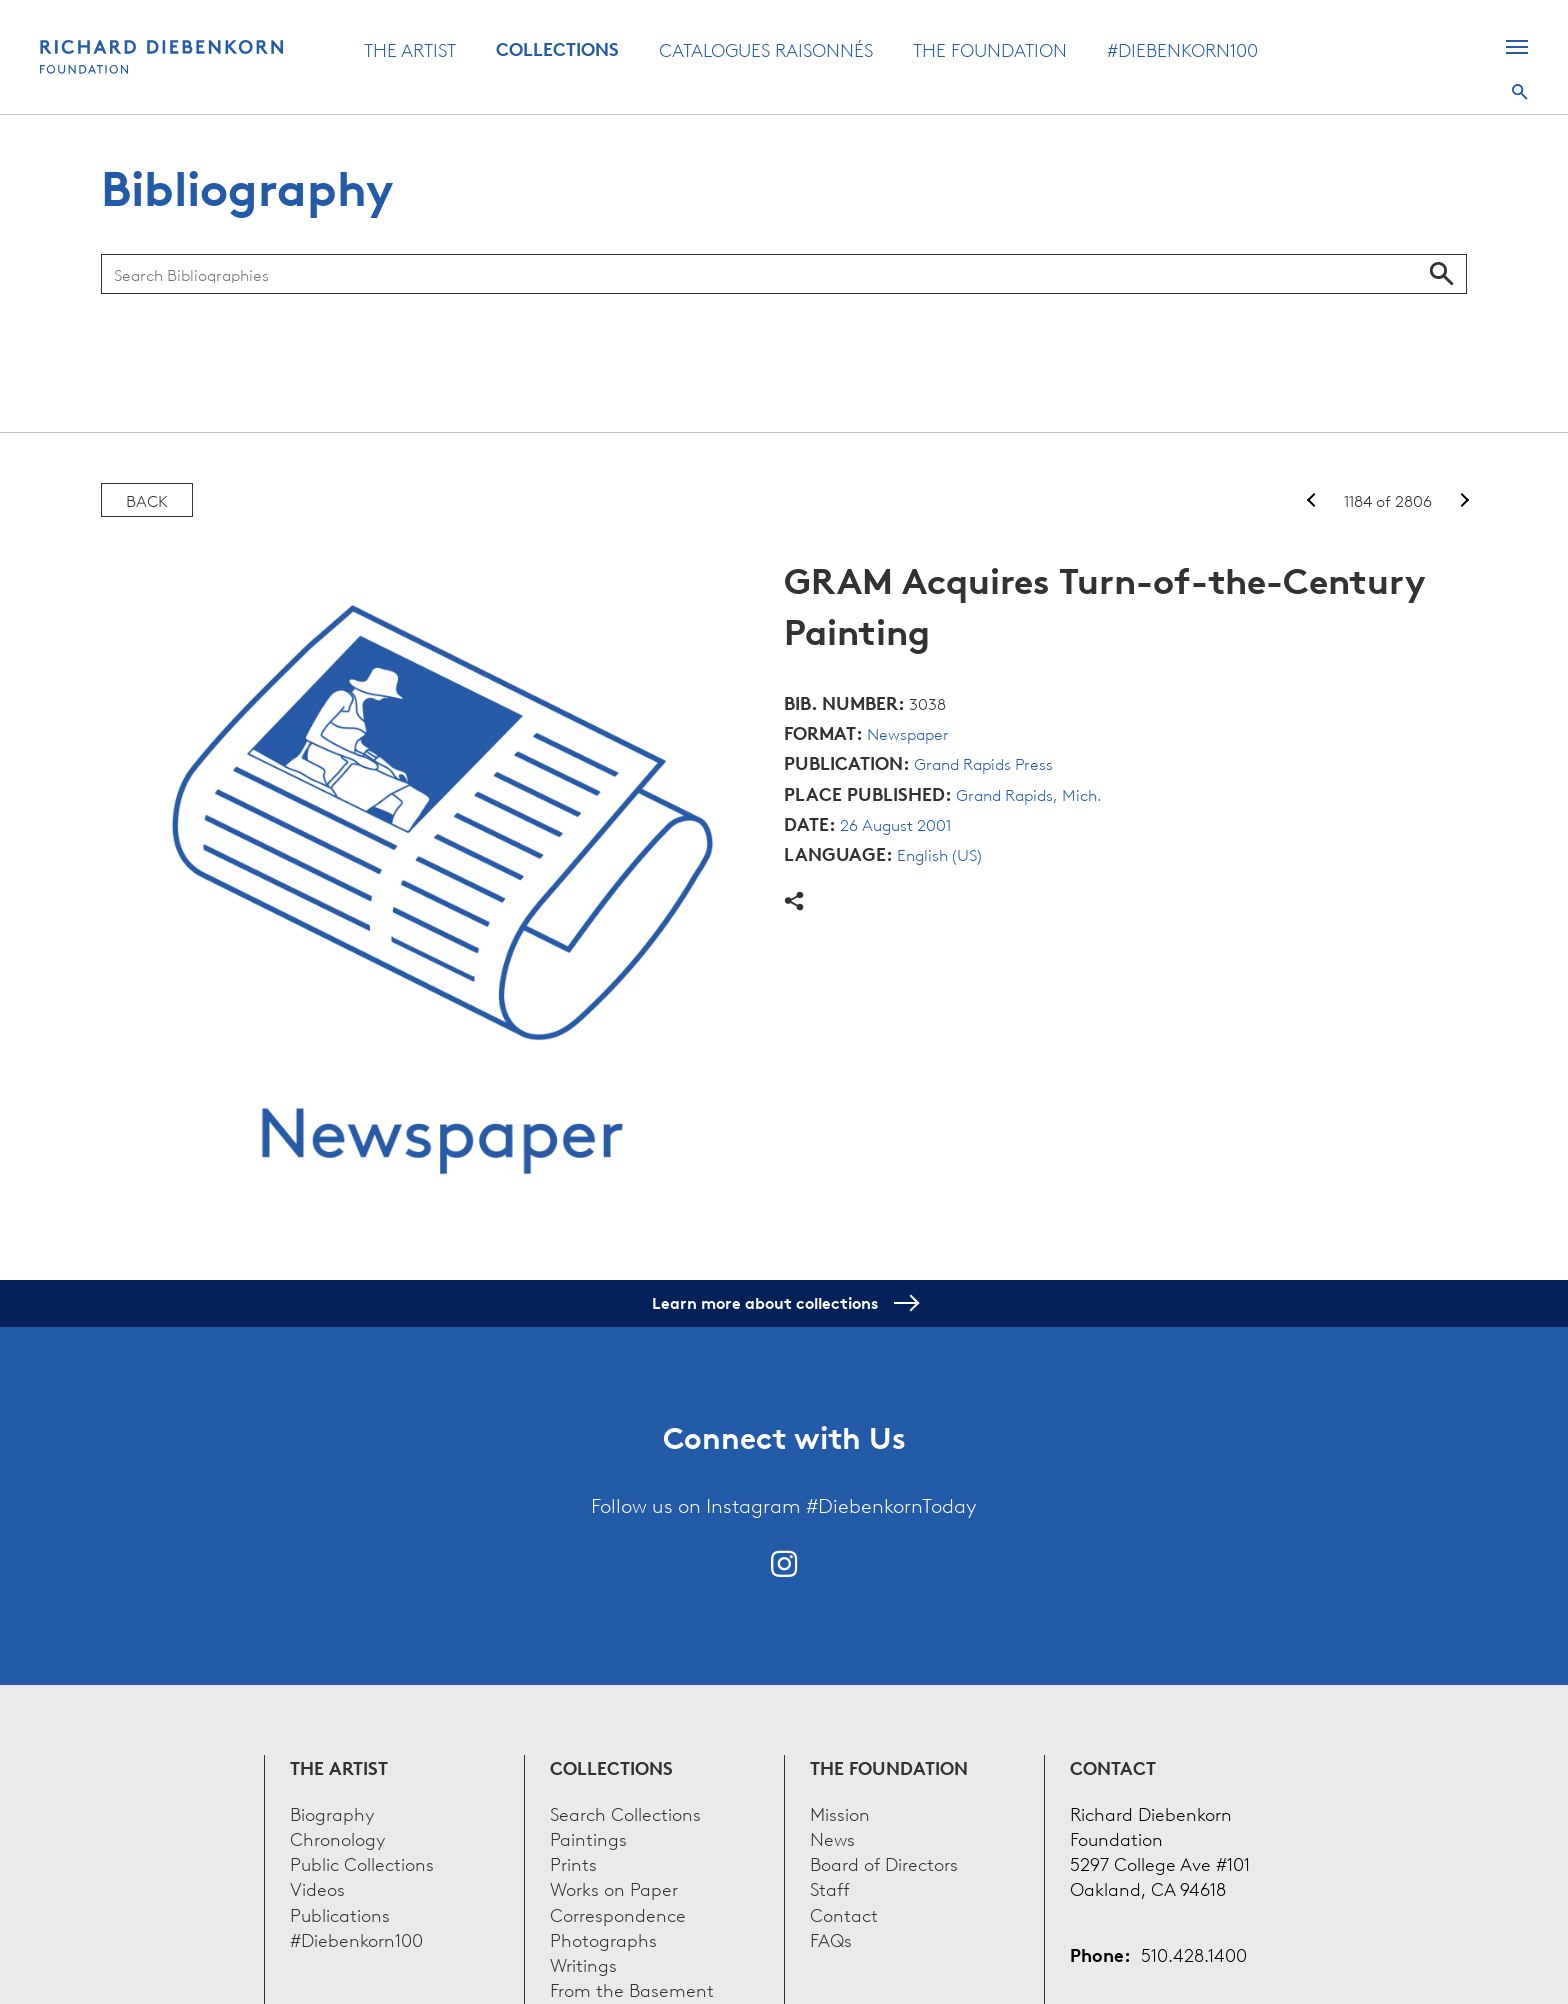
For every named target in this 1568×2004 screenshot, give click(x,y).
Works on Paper (614, 1887)
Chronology (337, 1837)
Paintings (588, 1837)
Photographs (603, 1938)
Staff (830, 1887)
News (832, 1837)
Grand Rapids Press (983, 763)
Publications (340, 1913)
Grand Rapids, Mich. (1029, 794)
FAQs (831, 1938)
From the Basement (632, 1988)
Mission (840, 1812)
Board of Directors (884, 1862)
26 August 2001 (895, 824)
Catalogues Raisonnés (766, 49)
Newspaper (908, 733)
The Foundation (990, 49)
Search (1520, 92)
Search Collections (625, 1812)
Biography (332, 1812)
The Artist (410, 49)
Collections (557, 49)
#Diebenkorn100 (1182, 49)
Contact (844, 1913)
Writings (583, 1963)
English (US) (939, 854)
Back (147, 500)
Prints (573, 1862)
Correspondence (618, 1913)
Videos (317, 1887)
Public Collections (362, 1862)
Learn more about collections (784, 1303)
